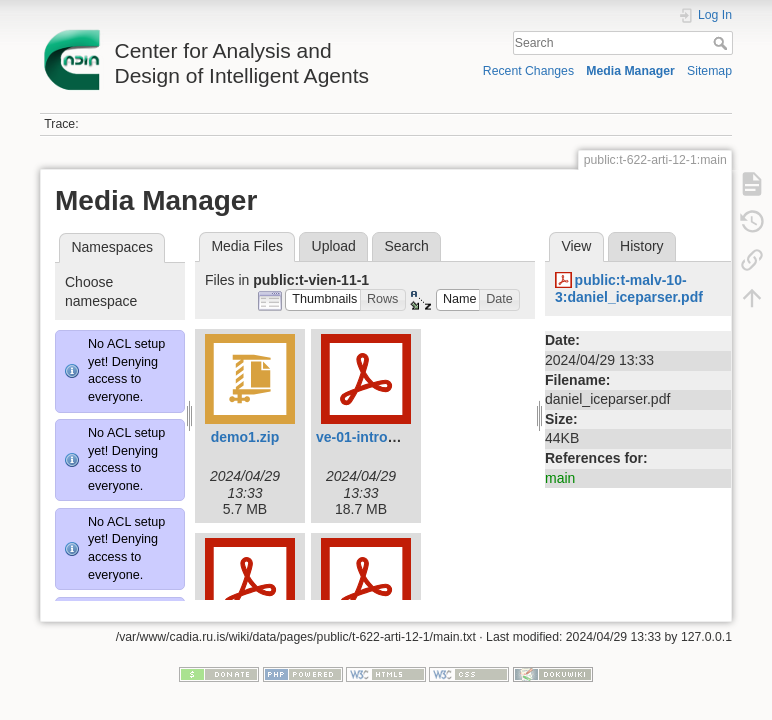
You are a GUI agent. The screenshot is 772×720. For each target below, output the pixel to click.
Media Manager (630, 71)
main (560, 478)
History (642, 246)
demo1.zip (245, 437)
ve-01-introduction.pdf (390, 437)
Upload (334, 246)
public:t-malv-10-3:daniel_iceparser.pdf (629, 288)
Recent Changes (528, 71)
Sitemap (709, 71)
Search (722, 43)
